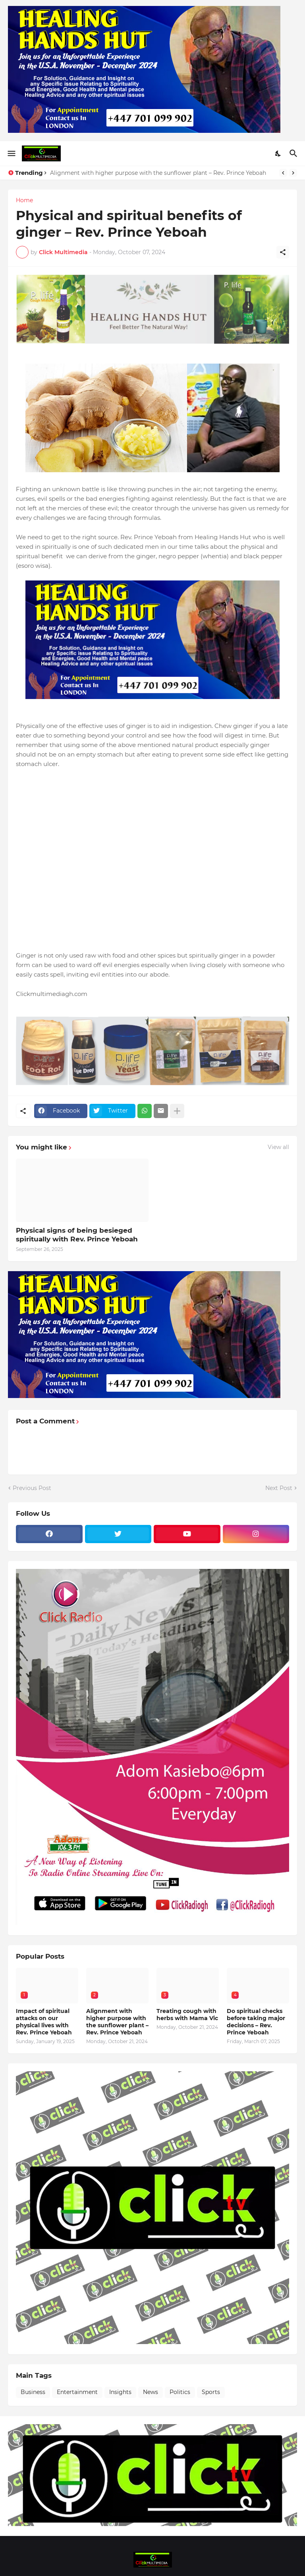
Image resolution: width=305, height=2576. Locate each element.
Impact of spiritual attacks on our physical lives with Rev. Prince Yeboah (44, 2021)
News (150, 2392)
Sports (211, 2392)
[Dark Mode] (278, 153)
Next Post (278, 1488)
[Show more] (177, 1111)
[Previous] (283, 173)
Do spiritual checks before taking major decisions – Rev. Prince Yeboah (256, 2021)
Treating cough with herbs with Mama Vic (187, 2014)
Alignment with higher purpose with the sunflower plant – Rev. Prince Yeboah (158, 172)
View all (278, 1147)
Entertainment (77, 2392)
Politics (180, 2392)
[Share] (282, 252)
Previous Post (32, 1488)
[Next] (293, 173)
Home (24, 200)
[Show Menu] (11, 153)
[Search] (294, 153)
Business (33, 2392)
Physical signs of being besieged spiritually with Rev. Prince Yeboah (77, 1234)
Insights (120, 2392)
